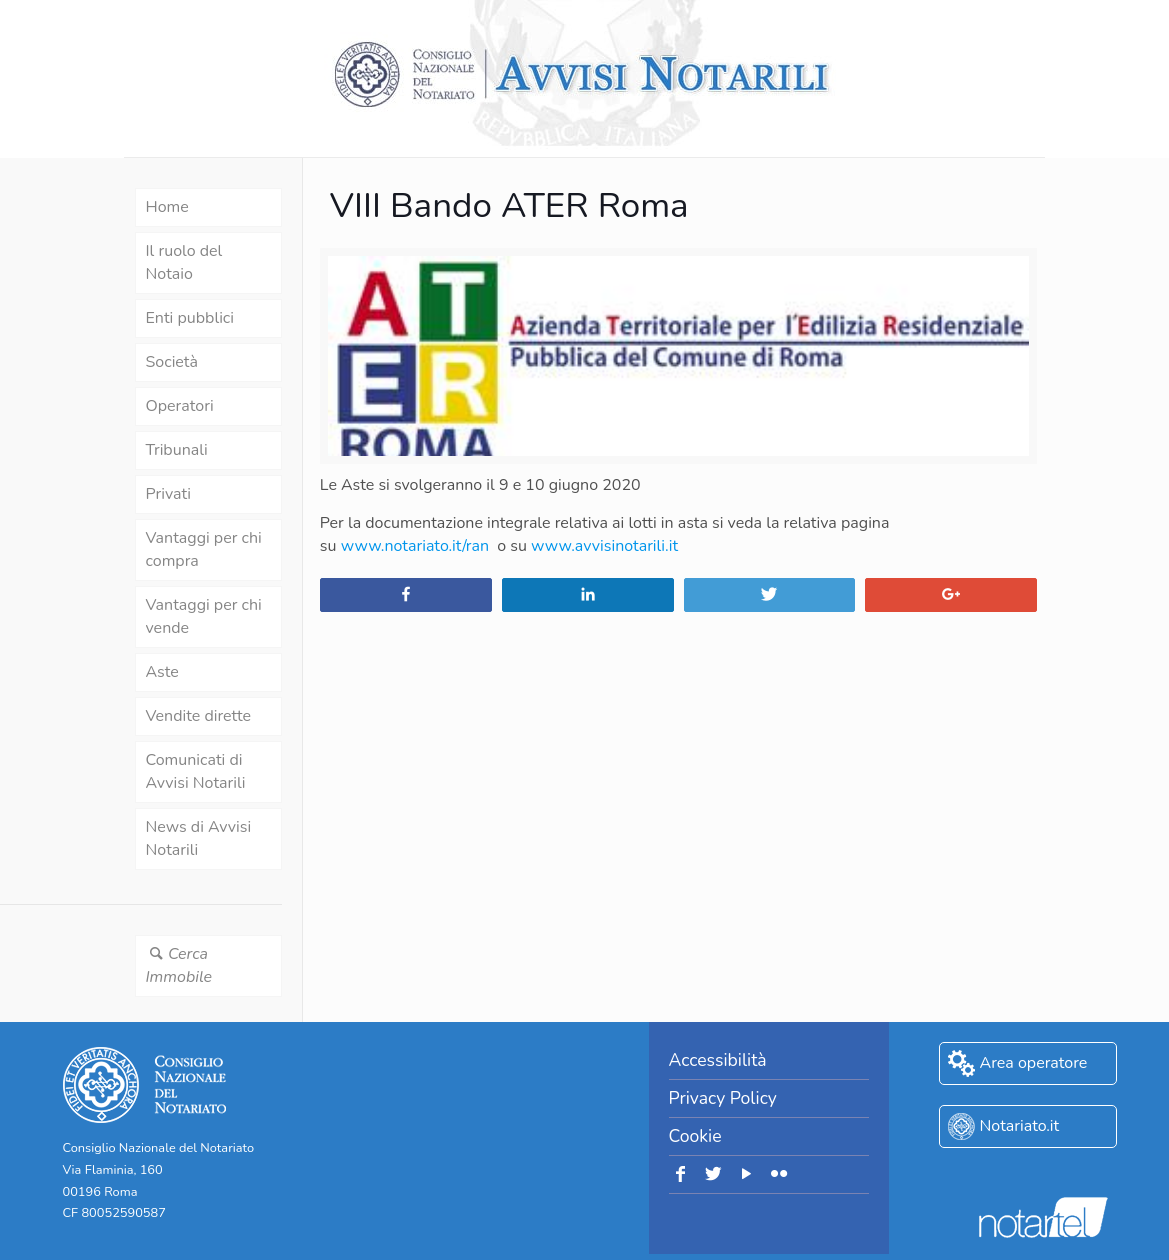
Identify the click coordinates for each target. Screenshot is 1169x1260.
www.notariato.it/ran (415, 546)
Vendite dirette (198, 716)
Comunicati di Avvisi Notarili (196, 771)
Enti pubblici (190, 318)
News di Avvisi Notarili (199, 838)
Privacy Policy (723, 1098)
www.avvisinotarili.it (604, 546)
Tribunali (177, 450)
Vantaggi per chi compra (204, 549)
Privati (168, 494)
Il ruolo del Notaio (184, 262)
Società (172, 362)
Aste (162, 672)
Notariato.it (1020, 1126)
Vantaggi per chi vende (204, 616)
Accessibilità (718, 1060)
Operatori (180, 406)
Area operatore (1034, 1063)
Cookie (695, 1136)
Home (167, 207)
